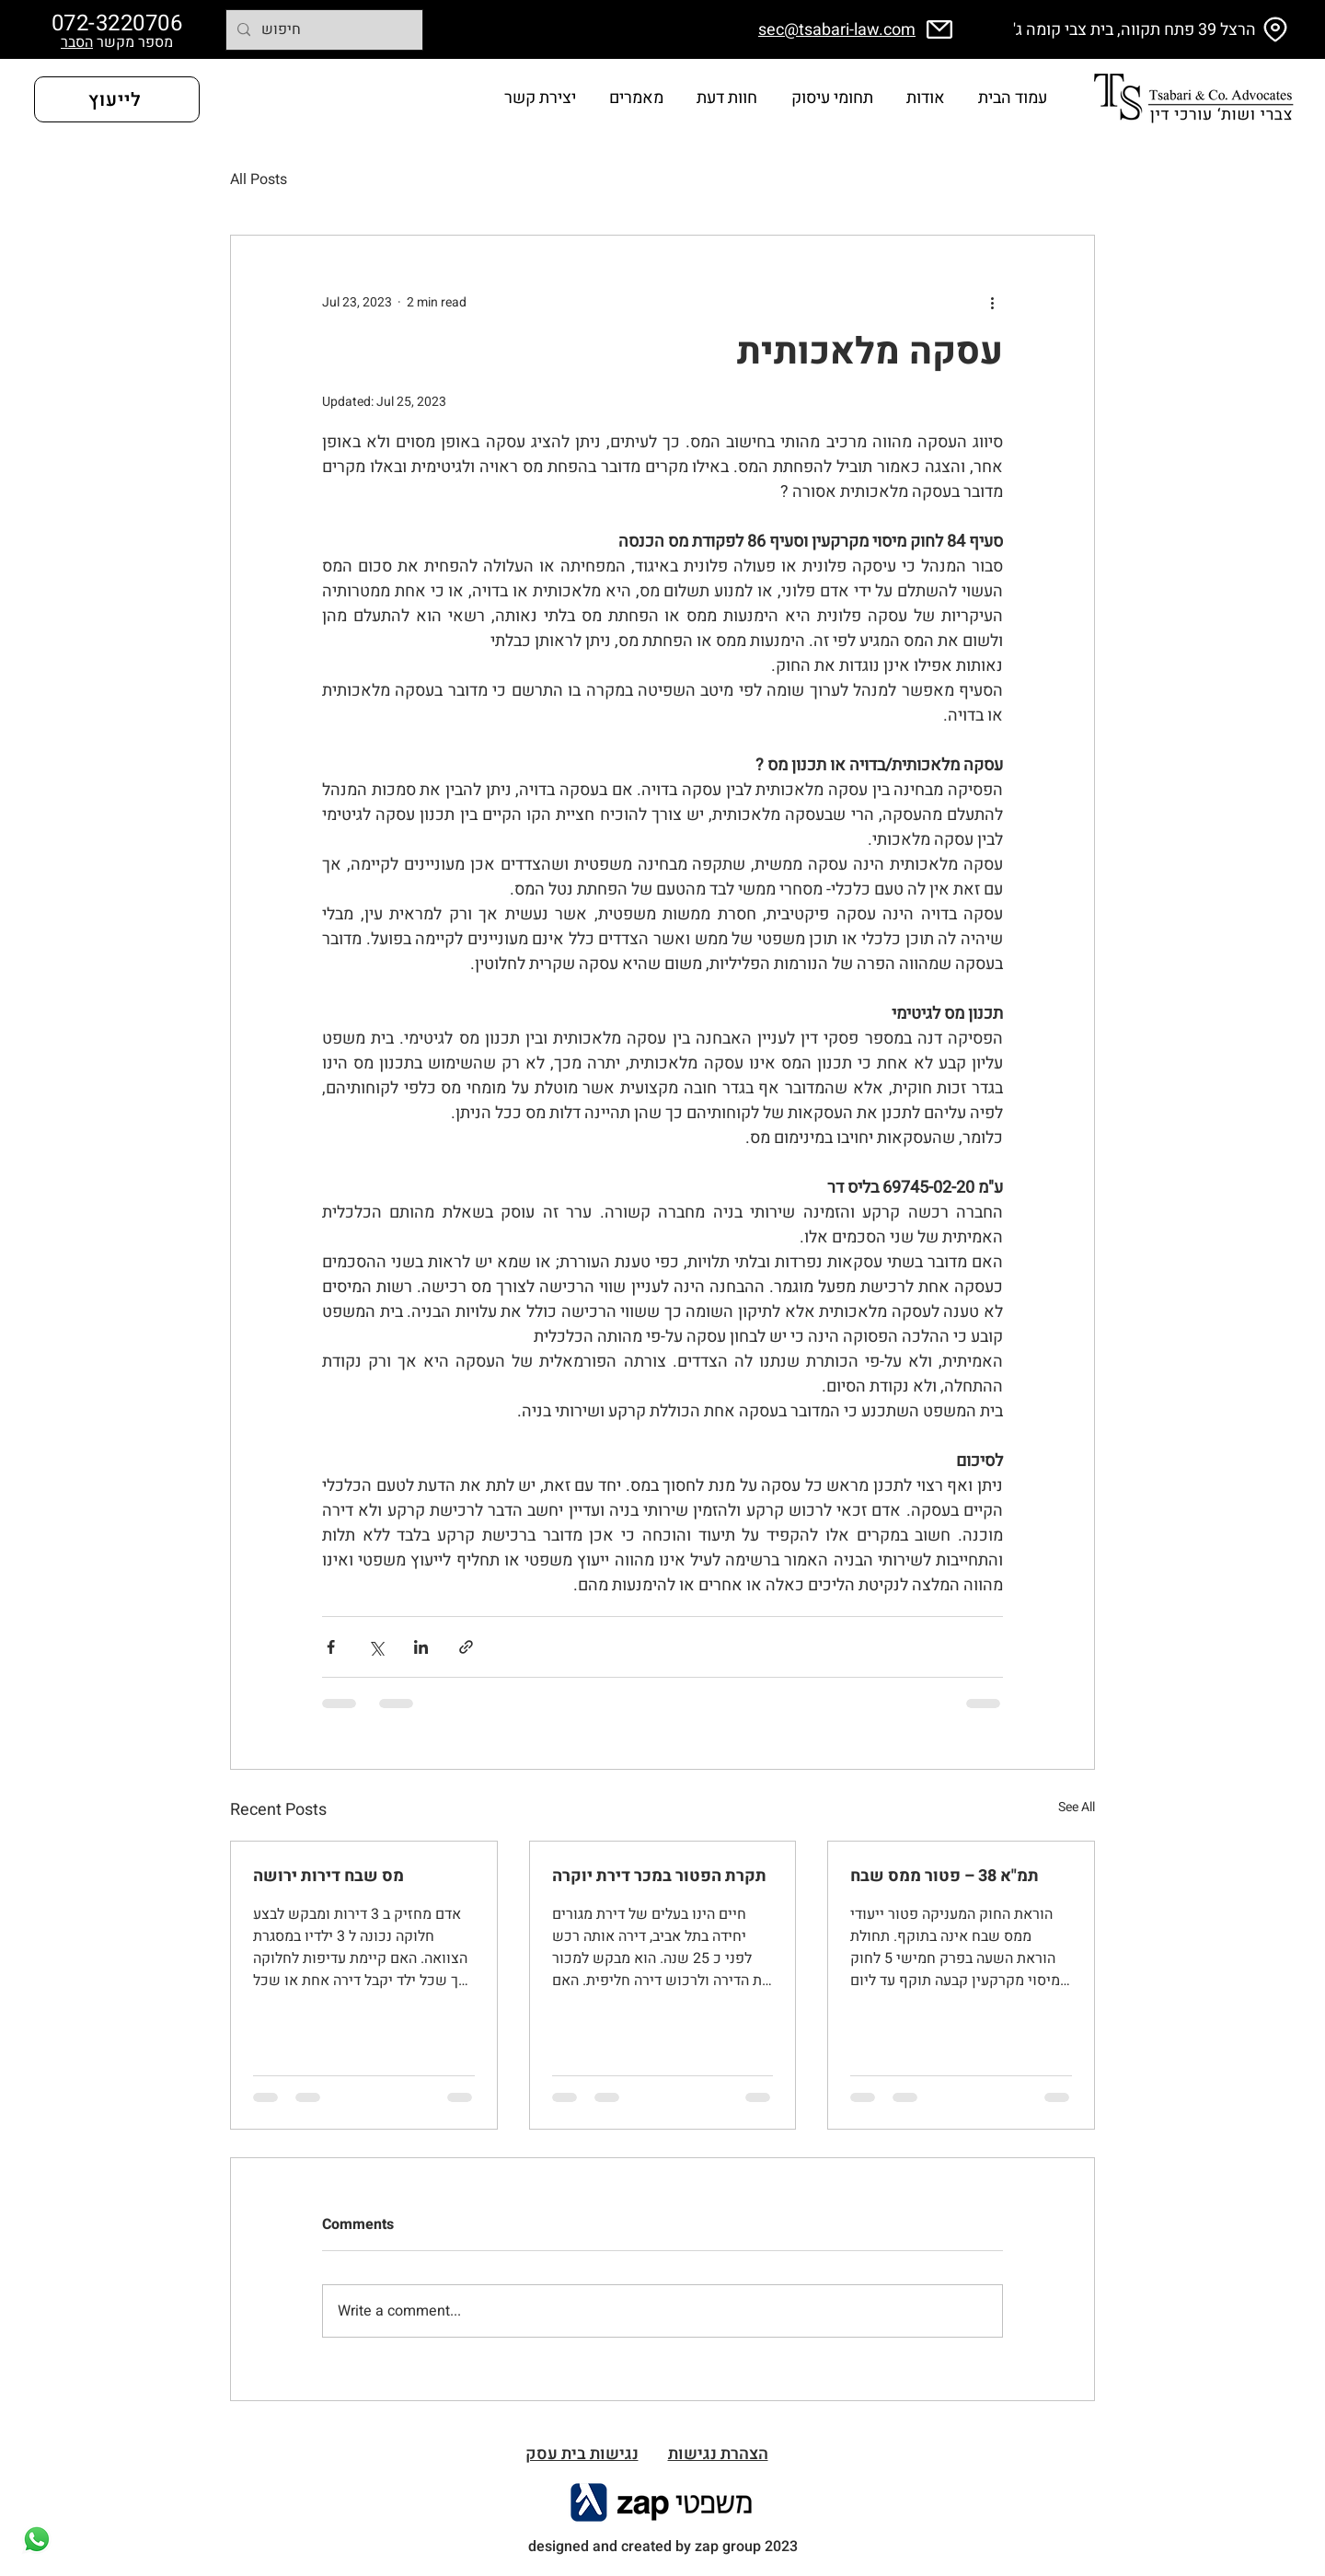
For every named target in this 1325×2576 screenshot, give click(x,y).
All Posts (258, 179)
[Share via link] (466, 1647)
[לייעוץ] (117, 99)
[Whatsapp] (36, 2539)
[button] (727, 98)
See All (1076, 1807)
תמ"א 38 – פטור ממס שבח (944, 1876)
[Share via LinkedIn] (421, 1647)
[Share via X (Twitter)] (376, 1647)
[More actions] (992, 302)
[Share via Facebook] (331, 1647)
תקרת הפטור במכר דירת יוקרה (659, 1876)
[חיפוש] (322, 30)
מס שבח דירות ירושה (328, 1876)
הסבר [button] (77, 42)
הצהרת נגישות (718, 2454)
